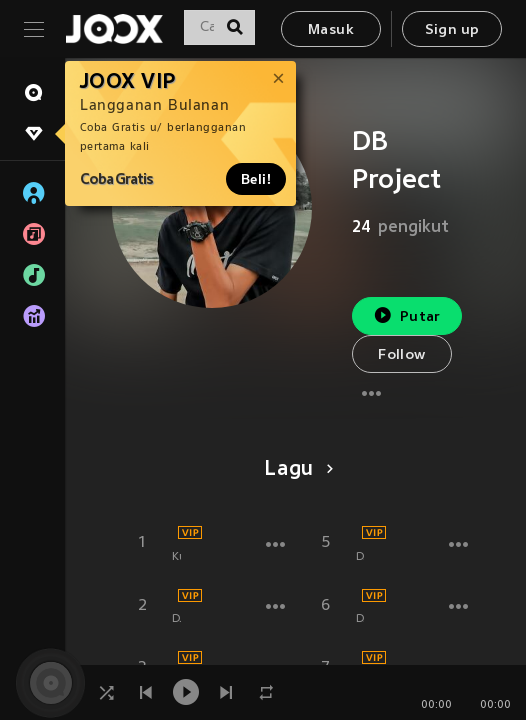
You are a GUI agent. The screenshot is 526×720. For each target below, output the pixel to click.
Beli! (256, 179)
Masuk (331, 30)
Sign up (452, 30)
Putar (407, 315)
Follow (401, 355)
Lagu (295, 470)
